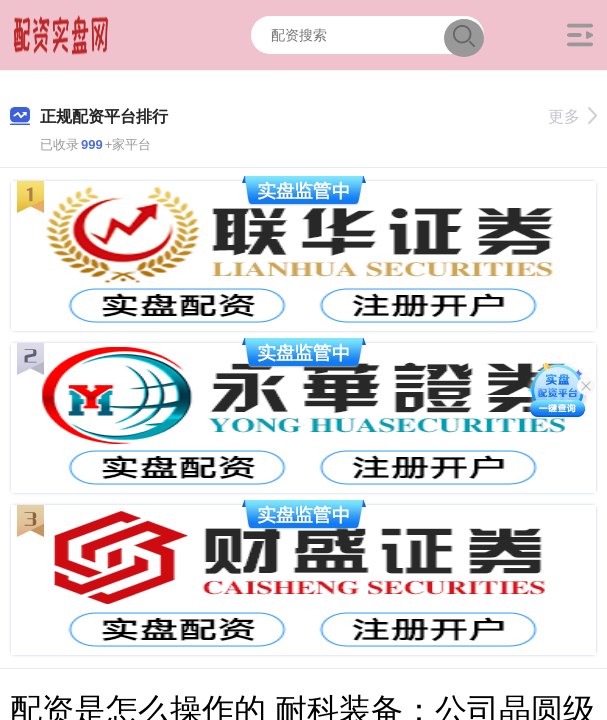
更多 (572, 116)
